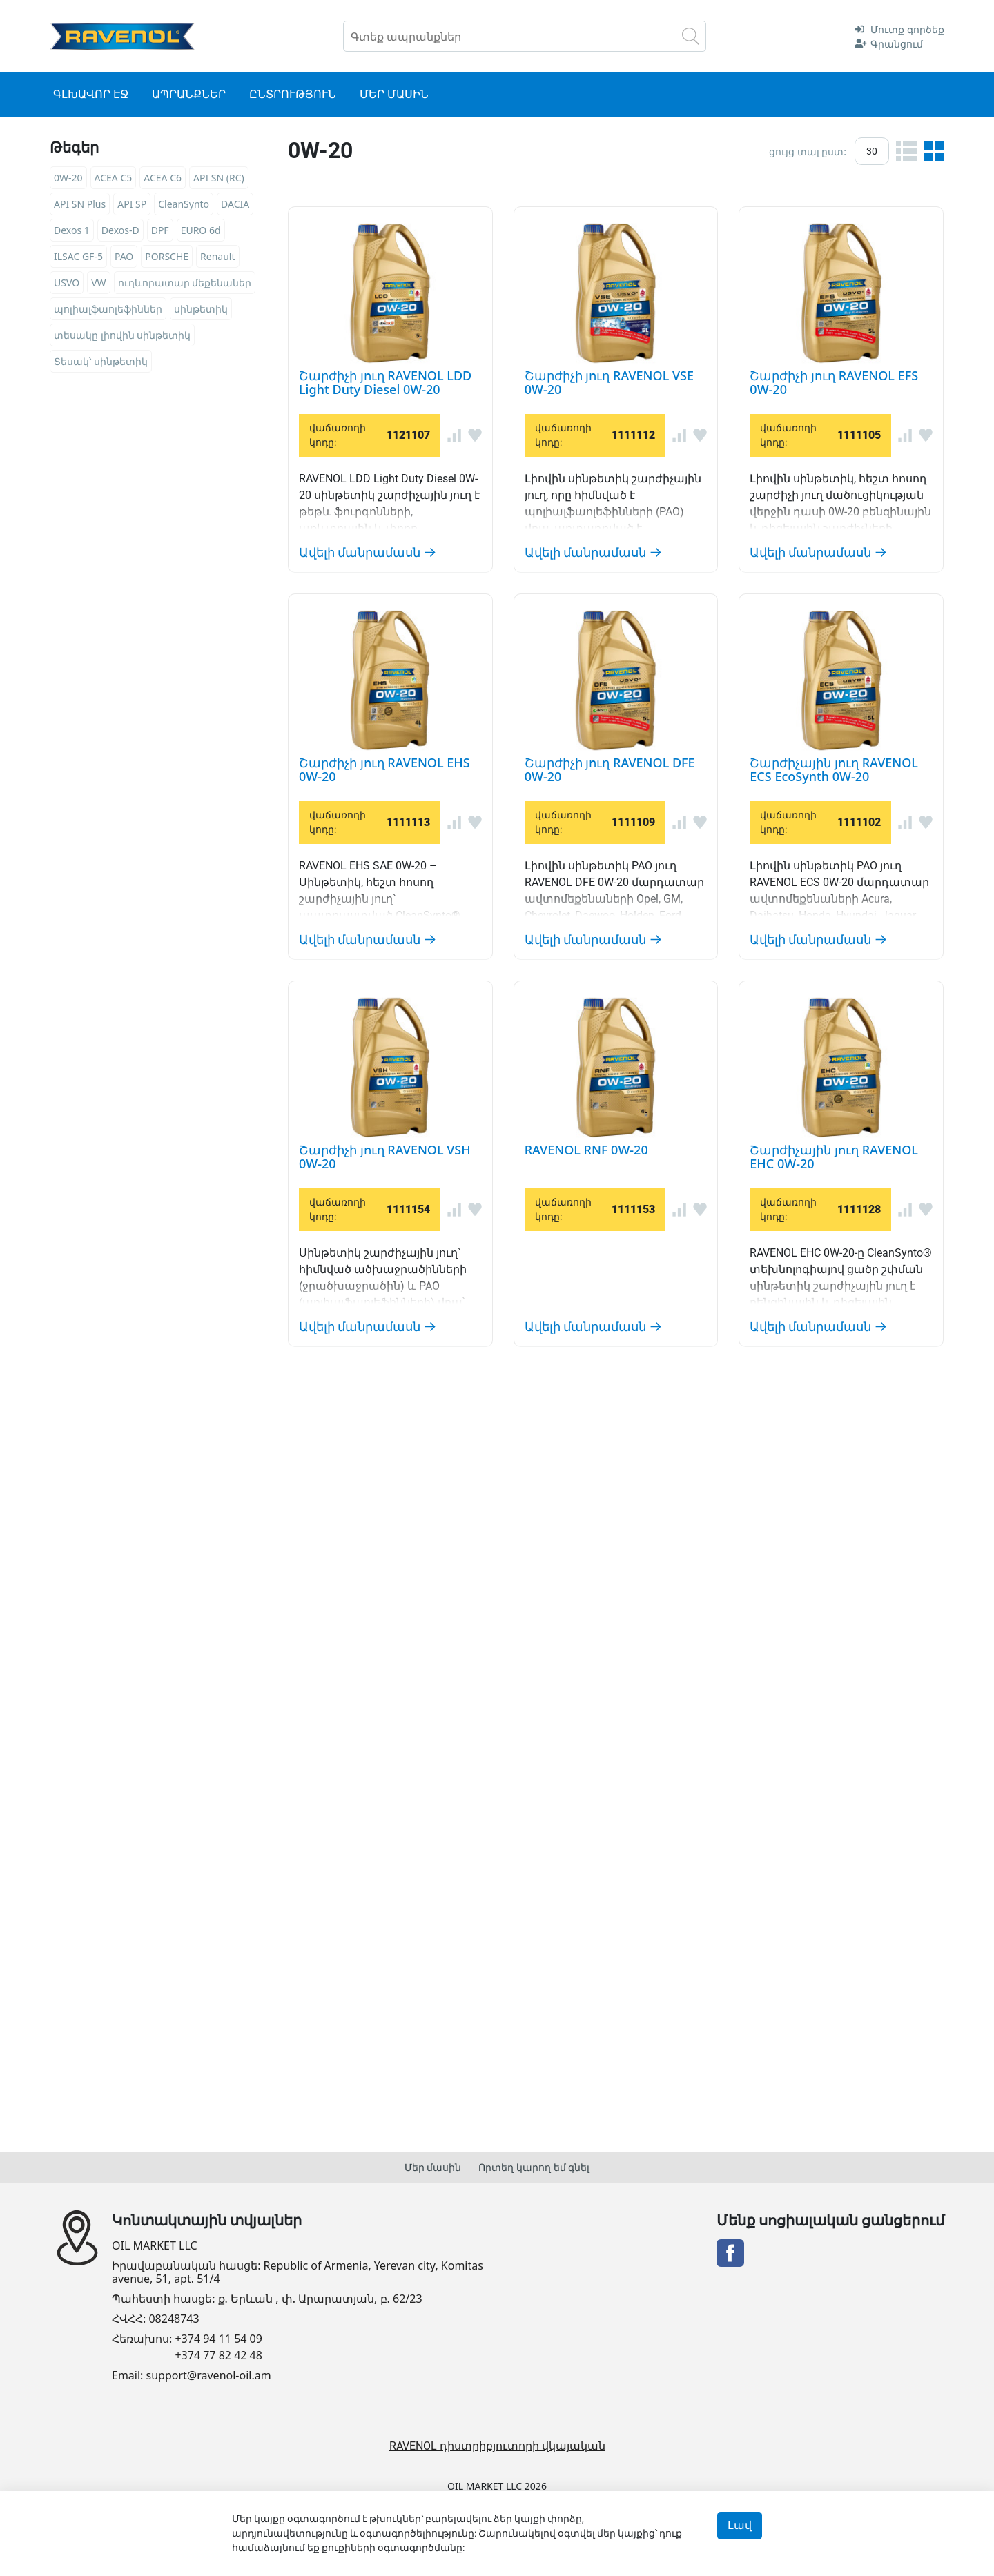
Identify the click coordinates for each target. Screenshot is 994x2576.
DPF (160, 230)
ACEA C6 (163, 177)
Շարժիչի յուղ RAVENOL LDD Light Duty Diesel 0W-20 (694, 217)
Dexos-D (120, 230)
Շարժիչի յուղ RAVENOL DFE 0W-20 (611, 1058)
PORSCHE (166, 256)
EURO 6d (201, 230)
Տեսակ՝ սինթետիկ (101, 361)
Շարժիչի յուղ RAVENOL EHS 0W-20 (612, 856)
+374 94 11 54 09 (218, 2339)
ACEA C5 (114, 177)
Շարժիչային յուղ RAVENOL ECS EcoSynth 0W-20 (673, 1277)
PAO (124, 256)
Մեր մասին (433, 2167)
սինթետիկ (201, 308)
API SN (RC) (218, 177)
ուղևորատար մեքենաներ (185, 282)
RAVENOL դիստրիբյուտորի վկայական (497, 2445)
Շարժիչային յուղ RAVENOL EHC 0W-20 (631, 1910)
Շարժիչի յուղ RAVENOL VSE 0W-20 (610, 436)
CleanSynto (183, 203)
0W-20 (68, 177)
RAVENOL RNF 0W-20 (543, 1730)
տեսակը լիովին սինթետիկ (122, 335)
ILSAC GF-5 (78, 256)
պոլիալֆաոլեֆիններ (108, 308)
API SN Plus (80, 203)
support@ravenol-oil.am (208, 2375)
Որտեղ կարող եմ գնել (533, 2167)
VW (98, 282)
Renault (217, 256)
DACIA (235, 203)
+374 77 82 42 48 (218, 2355)
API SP (131, 203)
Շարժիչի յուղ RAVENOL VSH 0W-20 (612, 1512)
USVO (66, 282)
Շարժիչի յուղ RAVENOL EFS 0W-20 (609, 654)
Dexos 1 (72, 230)
